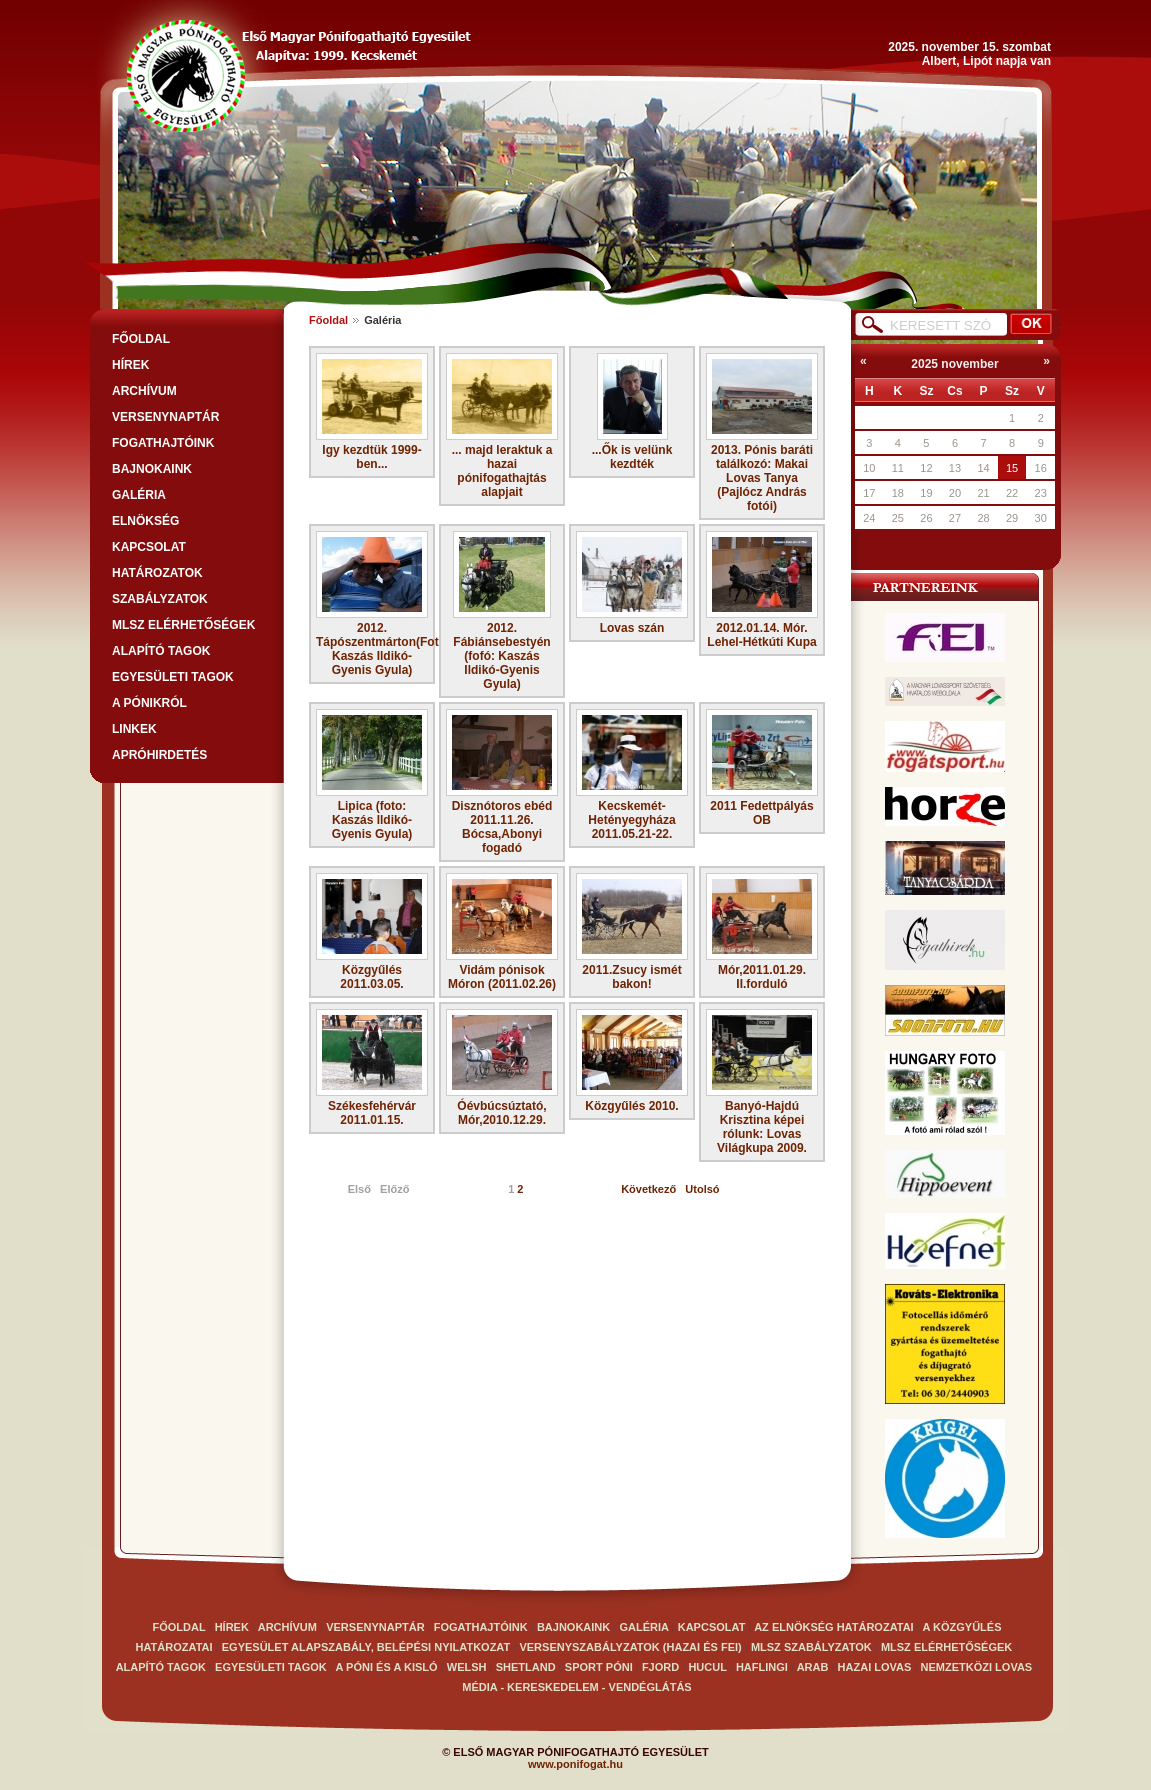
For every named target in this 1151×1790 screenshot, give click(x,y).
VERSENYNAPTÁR (165, 417)
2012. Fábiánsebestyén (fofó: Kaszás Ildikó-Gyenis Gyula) (502, 611)
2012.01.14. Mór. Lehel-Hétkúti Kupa (762, 590)
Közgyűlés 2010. (632, 1061)
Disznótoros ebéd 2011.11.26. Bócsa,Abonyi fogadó (502, 782)
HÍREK (130, 365)
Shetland (527, 1667)
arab (813, 1667)
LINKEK (134, 729)
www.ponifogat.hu (575, 1764)
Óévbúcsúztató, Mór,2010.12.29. (502, 1068)
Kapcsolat (149, 547)
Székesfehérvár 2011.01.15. (372, 1068)
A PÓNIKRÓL (149, 703)
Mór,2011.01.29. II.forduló (762, 932)
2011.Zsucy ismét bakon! (632, 932)
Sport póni (599, 1667)
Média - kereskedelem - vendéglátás (576, 1687)
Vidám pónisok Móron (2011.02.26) (502, 932)
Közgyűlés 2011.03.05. (372, 932)
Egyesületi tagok (173, 677)
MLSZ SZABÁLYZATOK (811, 1647)
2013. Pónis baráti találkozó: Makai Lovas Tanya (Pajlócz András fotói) (762, 433)
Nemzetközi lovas (977, 1667)
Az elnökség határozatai (834, 1627)
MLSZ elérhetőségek (183, 625)
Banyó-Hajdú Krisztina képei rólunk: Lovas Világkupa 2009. (762, 1082)
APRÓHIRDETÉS (159, 755)
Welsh (467, 1667)
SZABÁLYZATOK (160, 599)
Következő (648, 1189)
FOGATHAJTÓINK (163, 443)
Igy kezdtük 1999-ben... (372, 412)
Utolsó (702, 1189)
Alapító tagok (161, 651)
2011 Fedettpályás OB (762, 768)
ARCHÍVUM (144, 391)
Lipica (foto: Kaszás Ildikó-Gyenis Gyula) (372, 775)
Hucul (708, 1667)
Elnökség (145, 521)
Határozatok (157, 573)
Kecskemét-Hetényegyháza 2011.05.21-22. (632, 775)
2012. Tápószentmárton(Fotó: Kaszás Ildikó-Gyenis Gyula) (372, 604)
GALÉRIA (139, 495)
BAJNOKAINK (152, 469)
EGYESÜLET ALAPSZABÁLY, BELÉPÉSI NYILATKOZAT (366, 1647)
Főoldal (328, 320)
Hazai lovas (875, 1667)
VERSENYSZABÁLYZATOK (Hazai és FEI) (630, 1647)
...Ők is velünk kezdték (632, 412)
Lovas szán (632, 583)
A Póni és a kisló (387, 1667)
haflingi (762, 1667)
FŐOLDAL (141, 339)
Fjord (662, 1667)
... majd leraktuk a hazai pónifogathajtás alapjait (502, 426)
